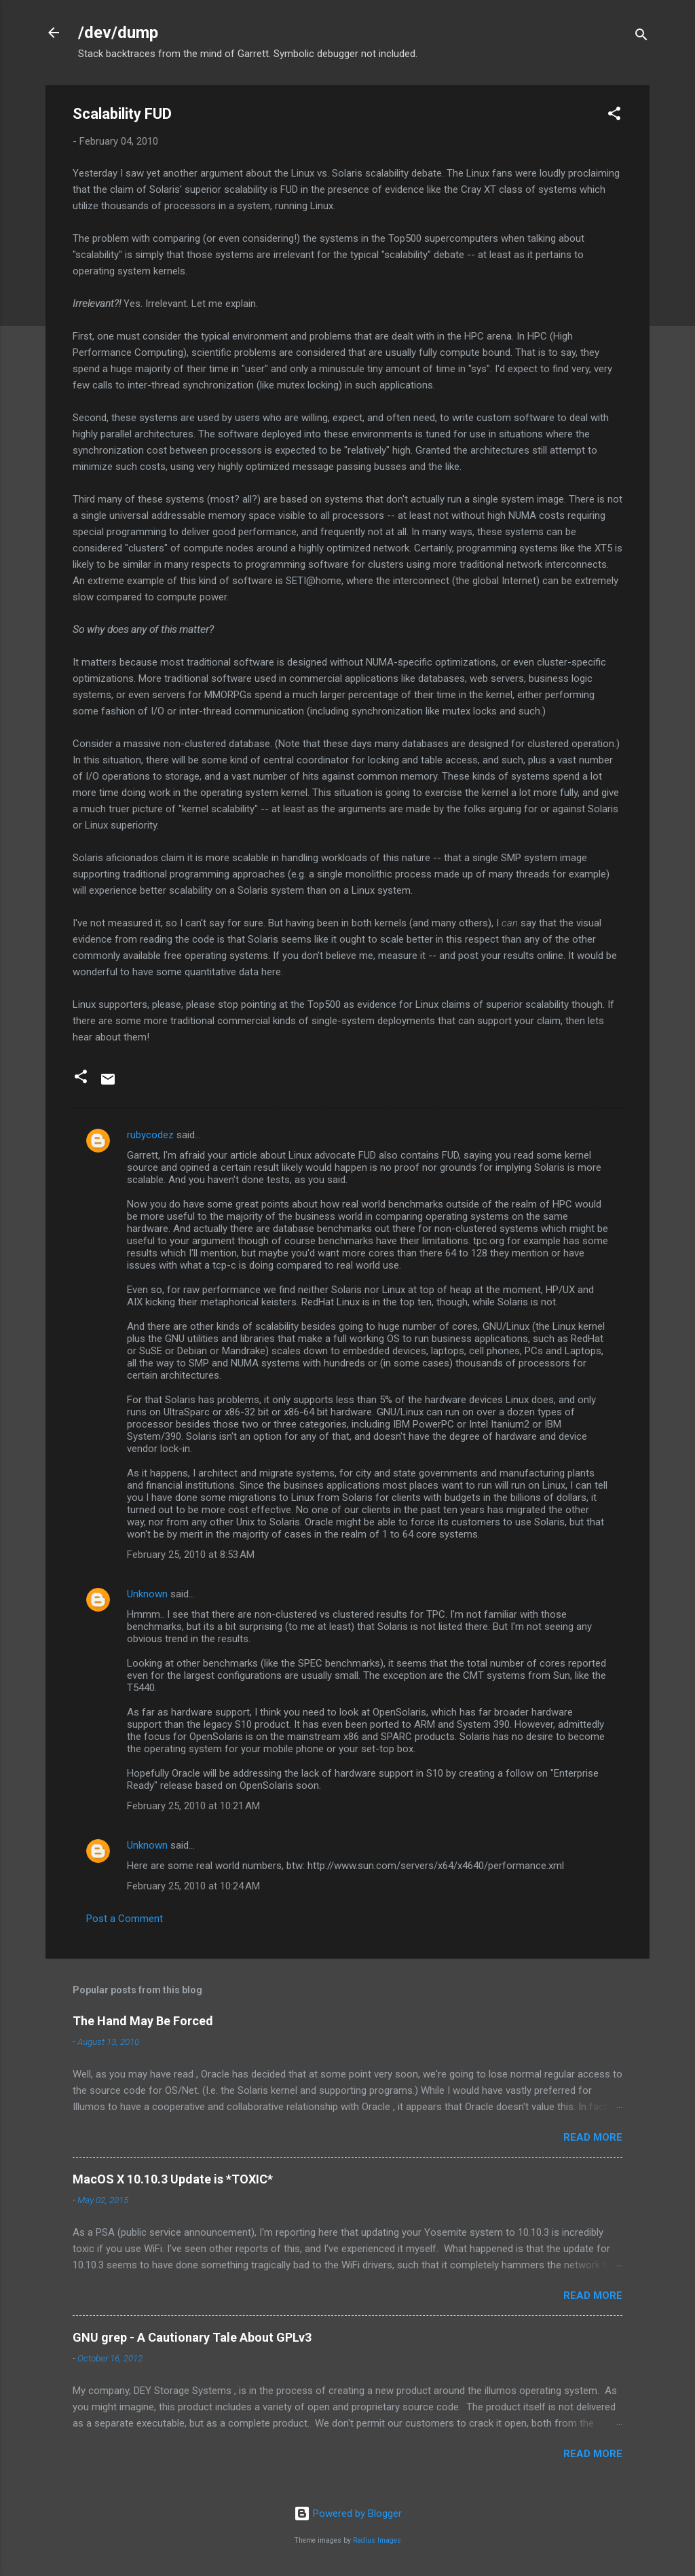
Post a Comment (124, 1918)
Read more (592, 2137)
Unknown (147, 1594)
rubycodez (150, 1135)
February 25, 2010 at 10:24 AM (193, 1886)
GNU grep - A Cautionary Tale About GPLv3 (192, 2337)
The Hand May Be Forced (143, 2021)
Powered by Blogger (348, 2513)
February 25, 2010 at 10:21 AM (193, 1806)
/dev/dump (118, 32)
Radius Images (377, 2540)
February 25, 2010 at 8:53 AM (191, 1554)
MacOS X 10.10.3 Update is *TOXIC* (173, 2179)
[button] (614, 115)
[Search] (641, 37)
